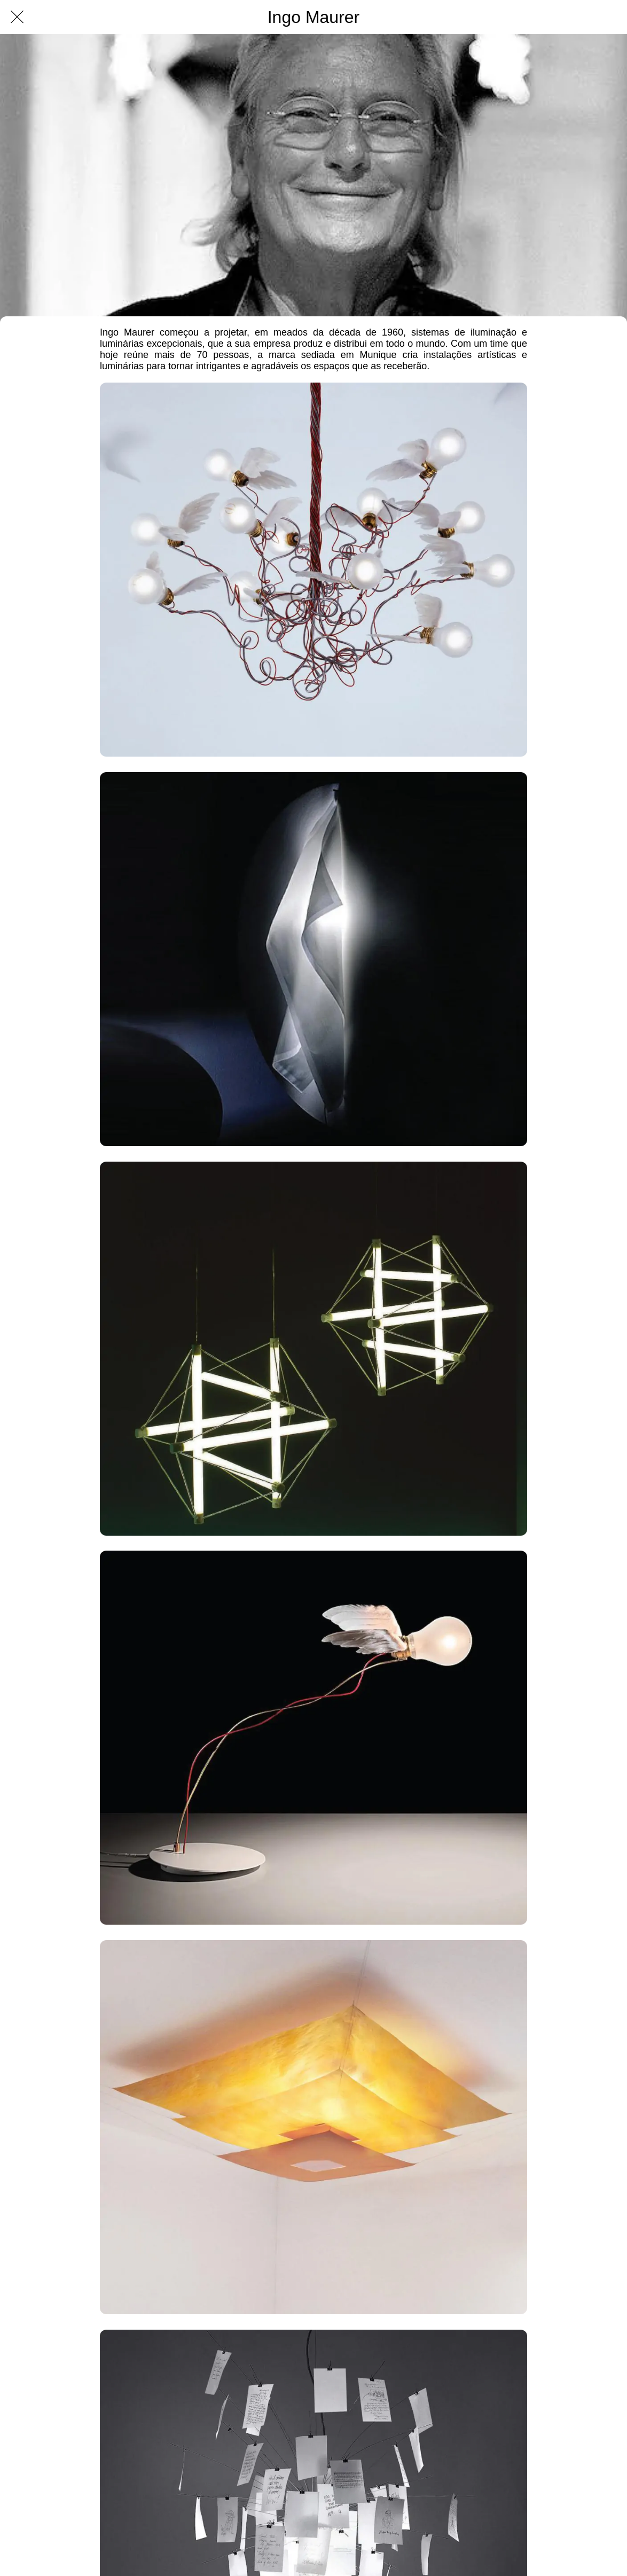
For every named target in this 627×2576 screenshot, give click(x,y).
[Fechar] (17, 17)
